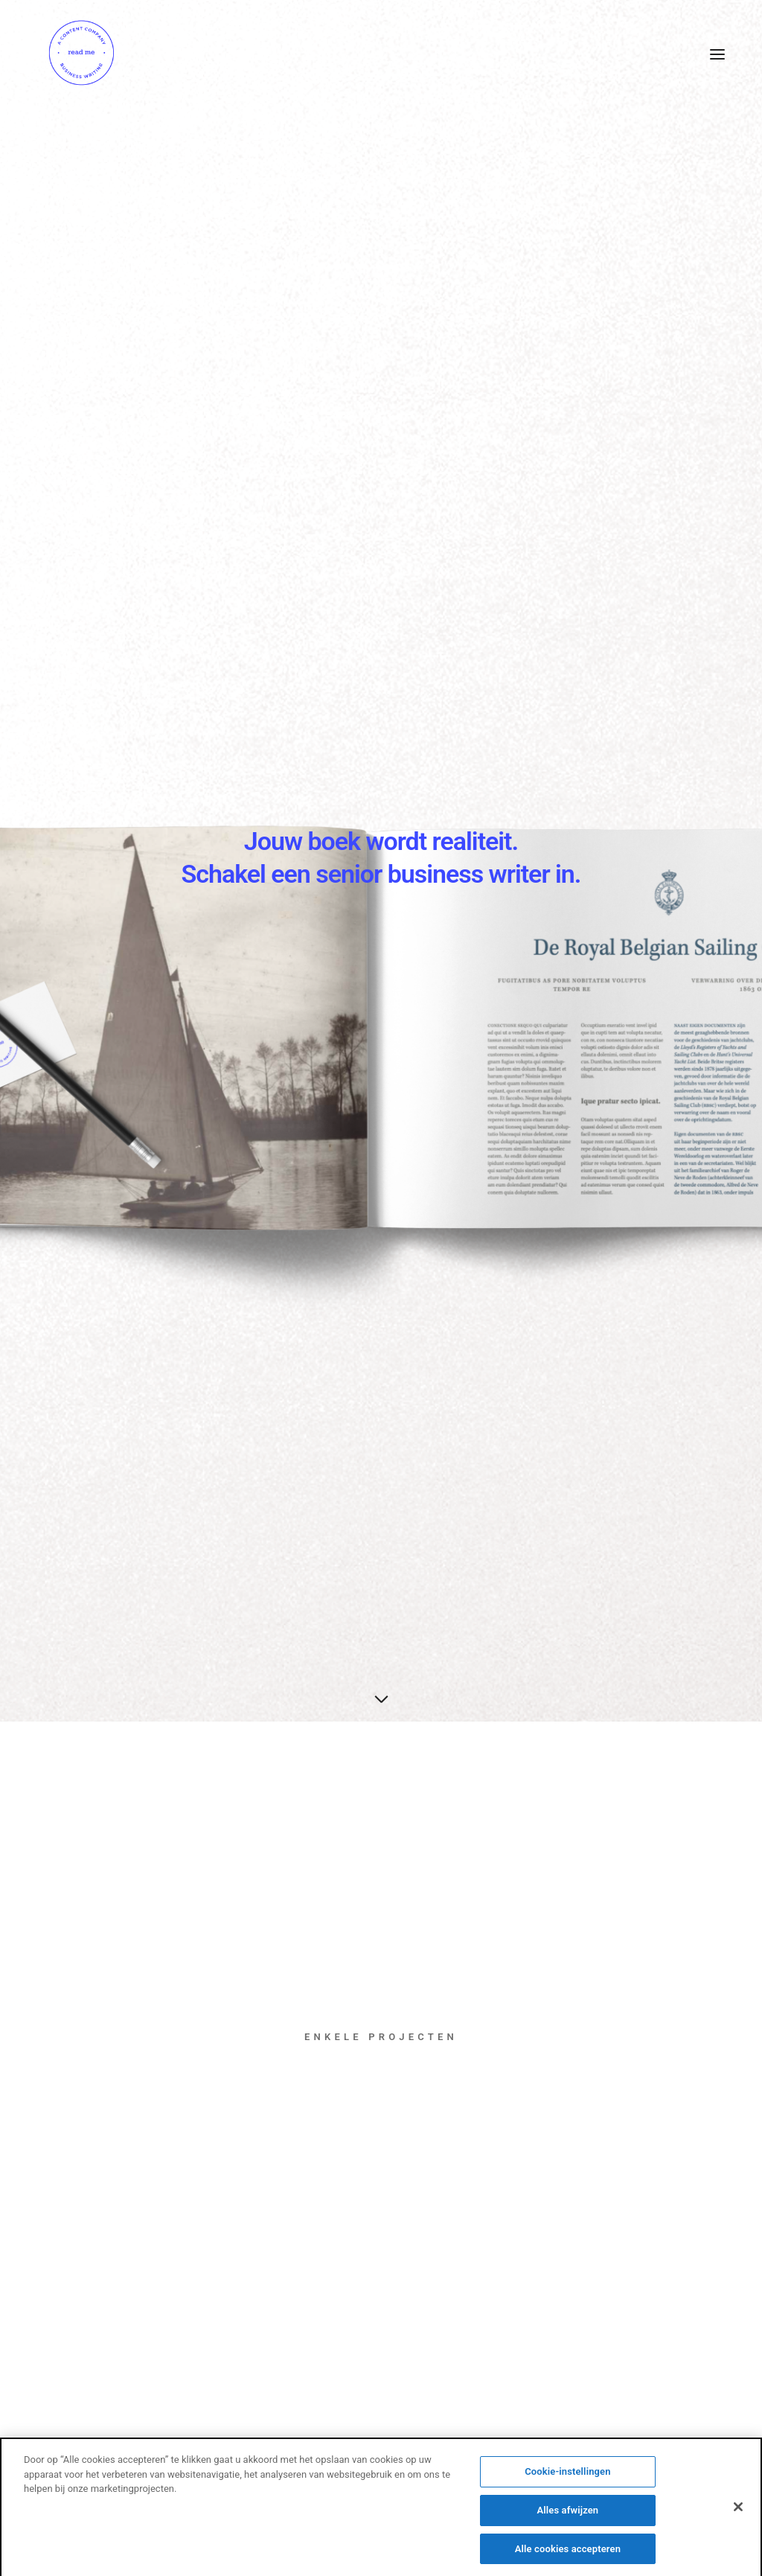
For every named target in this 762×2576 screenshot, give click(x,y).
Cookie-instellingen (567, 2477)
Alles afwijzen (567, 2515)
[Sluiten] (738, 2512)
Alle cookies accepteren (568, 2554)
